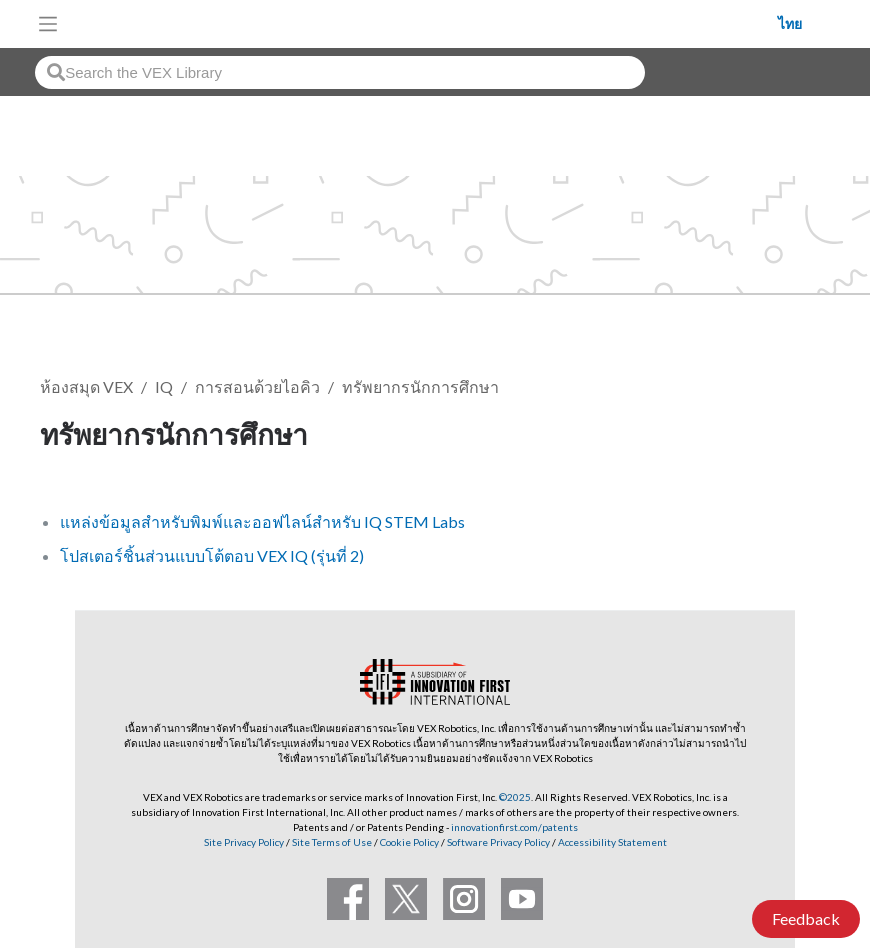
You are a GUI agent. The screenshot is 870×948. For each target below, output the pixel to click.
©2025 (515, 797)
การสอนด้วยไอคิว (257, 386)
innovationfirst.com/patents (514, 827)
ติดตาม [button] (780, 437)
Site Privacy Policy (244, 842)
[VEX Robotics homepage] (423, 23)
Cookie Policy (409, 842)
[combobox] (340, 72)
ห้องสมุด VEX (86, 386)
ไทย (790, 24)
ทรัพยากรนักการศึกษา (420, 386)
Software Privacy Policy (498, 842)
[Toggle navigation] (48, 24)
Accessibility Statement (612, 842)
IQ (164, 386)
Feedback (806, 918)
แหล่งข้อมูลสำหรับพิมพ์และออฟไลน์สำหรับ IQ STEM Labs (262, 521)
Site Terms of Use (331, 842)
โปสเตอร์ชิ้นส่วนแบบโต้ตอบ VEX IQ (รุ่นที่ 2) (212, 555)
